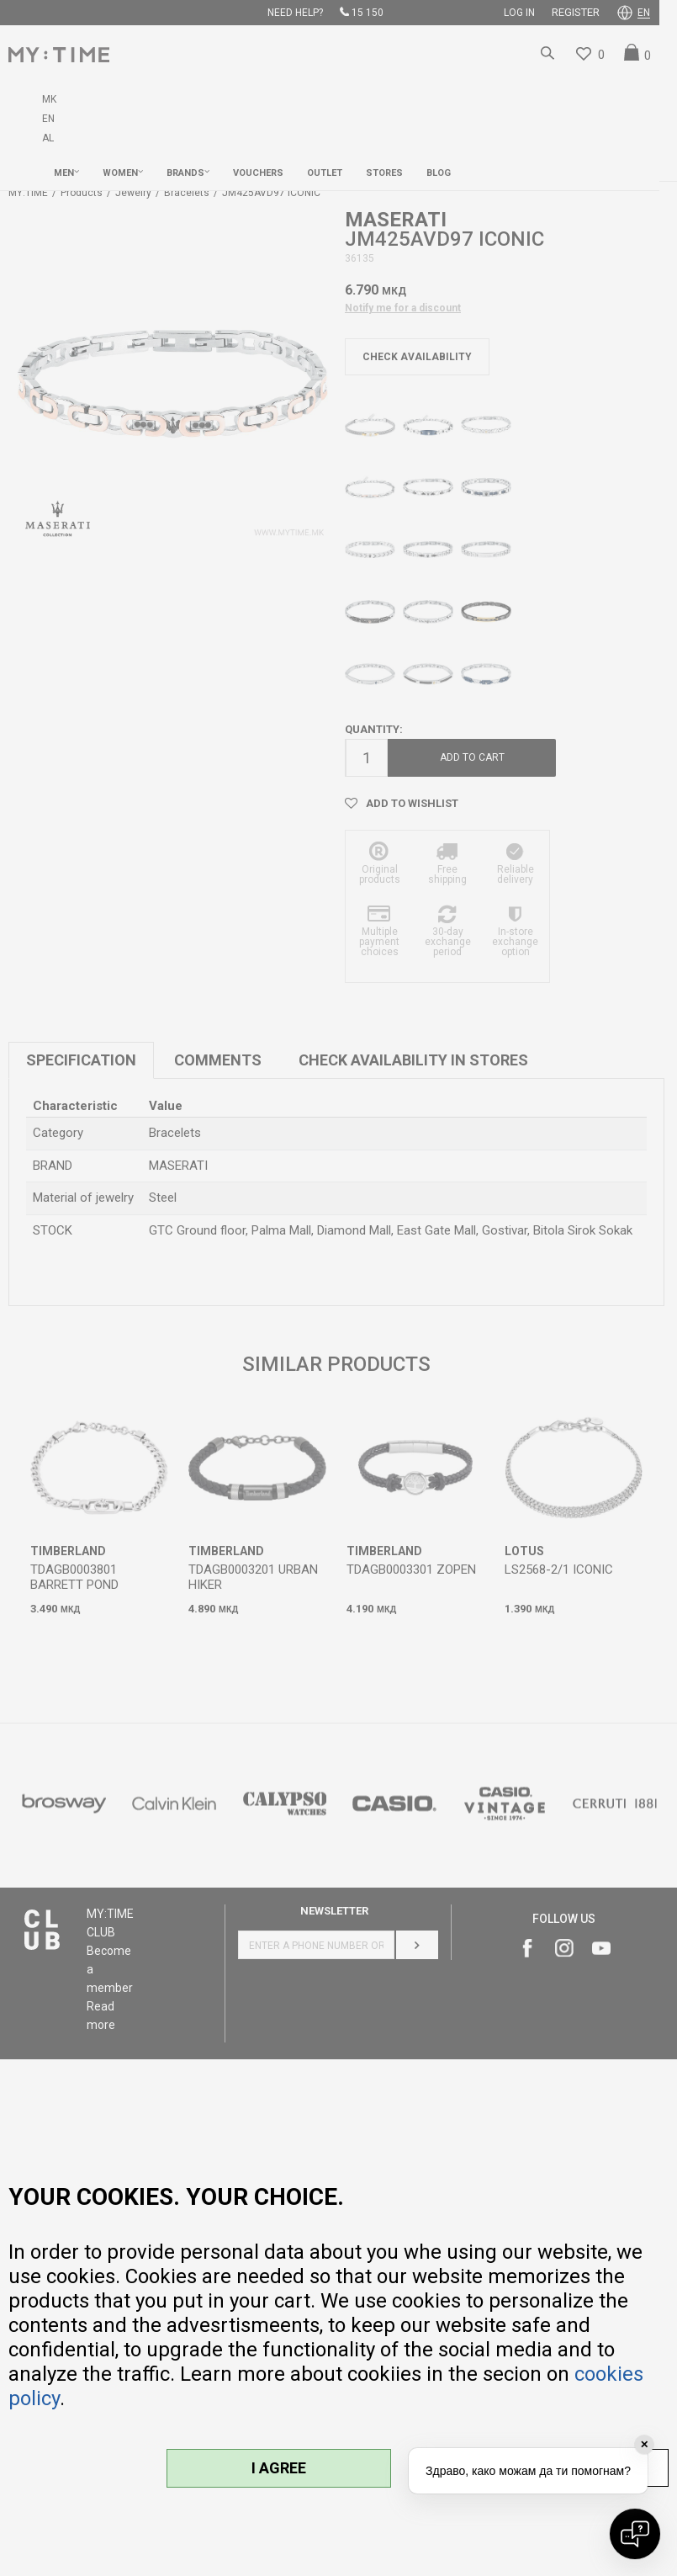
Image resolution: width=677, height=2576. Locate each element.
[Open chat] (635, 2534)
